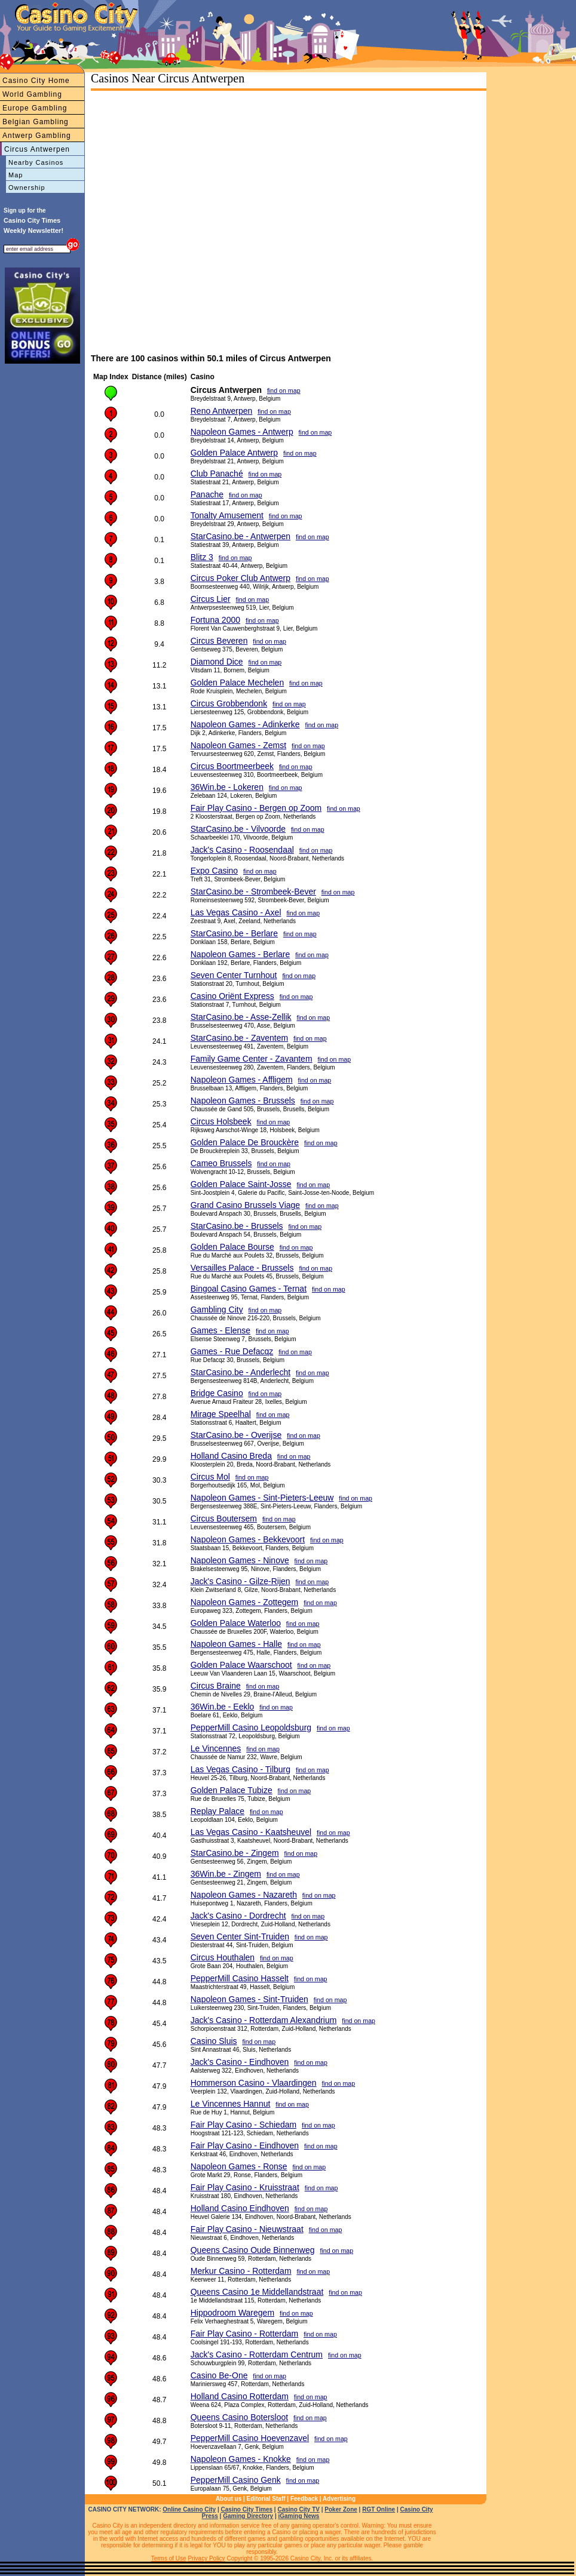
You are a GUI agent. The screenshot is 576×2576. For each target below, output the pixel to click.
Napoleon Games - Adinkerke (245, 724)
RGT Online (378, 2509)
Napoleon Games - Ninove (240, 1560)
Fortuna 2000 (215, 620)
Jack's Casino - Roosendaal (242, 849)
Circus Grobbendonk (229, 703)
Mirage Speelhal (221, 1414)
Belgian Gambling (35, 122)
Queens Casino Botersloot (239, 2417)
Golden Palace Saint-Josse (241, 1184)
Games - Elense (220, 1330)
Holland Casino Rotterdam (240, 2396)
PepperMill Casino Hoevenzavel (250, 2438)
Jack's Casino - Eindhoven (240, 2062)
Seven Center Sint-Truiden (240, 1936)
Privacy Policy (206, 2558)
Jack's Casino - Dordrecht (238, 1915)
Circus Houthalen (223, 1957)
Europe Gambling (34, 108)
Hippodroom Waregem (232, 2312)
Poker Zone (340, 2509)
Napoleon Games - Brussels (243, 1100)
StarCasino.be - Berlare (234, 933)
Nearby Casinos (35, 162)
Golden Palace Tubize (231, 1790)
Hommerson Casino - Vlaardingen (254, 2083)
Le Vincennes (216, 1748)
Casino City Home (36, 80)
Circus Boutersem (224, 1518)
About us (228, 2498)
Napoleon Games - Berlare (240, 954)
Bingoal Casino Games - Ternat (249, 1288)
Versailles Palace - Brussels (242, 1267)
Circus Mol (210, 1476)
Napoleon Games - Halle (236, 1644)
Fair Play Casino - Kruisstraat (245, 2187)
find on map (284, 390)
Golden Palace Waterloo (236, 1623)
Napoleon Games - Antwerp (242, 431)
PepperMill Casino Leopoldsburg (251, 1727)
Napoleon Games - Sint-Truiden (249, 1999)
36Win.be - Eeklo (223, 1706)
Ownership (26, 187)
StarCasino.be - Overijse (236, 1435)
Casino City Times (247, 2509)
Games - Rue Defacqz (232, 1351)
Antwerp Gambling (36, 135)
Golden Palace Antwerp (234, 452)
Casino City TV (298, 2509)
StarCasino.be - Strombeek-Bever (253, 891)
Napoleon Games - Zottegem (245, 1602)
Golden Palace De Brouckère (245, 1142)
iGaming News (298, 2516)
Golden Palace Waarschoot (241, 1665)
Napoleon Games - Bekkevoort (248, 1539)
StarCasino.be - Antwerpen (240, 536)
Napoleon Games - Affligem (242, 1079)
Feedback (304, 2498)
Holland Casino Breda (231, 1456)
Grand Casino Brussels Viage (245, 1205)
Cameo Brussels (221, 1163)
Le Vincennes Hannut (231, 2103)
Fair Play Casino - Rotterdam (245, 2333)
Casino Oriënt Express (232, 996)
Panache (207, 494)
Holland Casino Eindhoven (240, 2208)
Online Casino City (189, 2509)
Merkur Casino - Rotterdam (241, 2271)
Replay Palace (217, 1811)
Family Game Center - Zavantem (251, 1058)
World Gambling (32, 94)
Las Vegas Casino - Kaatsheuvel (251, 1832)
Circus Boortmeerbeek (232, 766)
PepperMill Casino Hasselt (240, 1978)
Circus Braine (216, 1685)
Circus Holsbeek (221, 1121)
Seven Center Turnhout (234, 975)
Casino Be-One (219, 2375)
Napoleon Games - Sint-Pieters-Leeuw (262, 1497)
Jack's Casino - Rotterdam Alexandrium (264, 2020)
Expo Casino (214, 870)
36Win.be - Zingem (226, 1874)
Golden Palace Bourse (232, 1247)
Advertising (339, 2498)
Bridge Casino (217, 1393)
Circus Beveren (219, 640)
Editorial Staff (266, 2498)
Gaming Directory (248, 2516)
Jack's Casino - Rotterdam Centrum (257, 2354)
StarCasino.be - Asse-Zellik (241, 1017)
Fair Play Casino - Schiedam (243, 2124)
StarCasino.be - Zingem (235, 1853)
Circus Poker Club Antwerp (240, 578)
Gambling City (217, 1309)
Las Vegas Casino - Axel (236, 912)
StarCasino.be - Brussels (237, 1226)
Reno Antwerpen (222, 411)
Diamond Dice (217, 661)
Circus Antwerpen (37, 149)
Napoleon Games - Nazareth (244, 1894)
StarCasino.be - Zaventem (239, 1038)
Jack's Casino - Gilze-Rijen (240, 1581)
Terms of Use (168, 2558)
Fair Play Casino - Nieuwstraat (247, 2229)
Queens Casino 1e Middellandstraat (257, 2292)
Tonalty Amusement (227, 515)
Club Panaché (217, 473)
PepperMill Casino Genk (236, 2480)
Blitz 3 (202, 557)
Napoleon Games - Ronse (239, 2166)
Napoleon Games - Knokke (241, 2459)
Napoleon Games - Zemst (238, 745)
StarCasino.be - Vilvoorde (238, 829)
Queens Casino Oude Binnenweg (253, 2250)
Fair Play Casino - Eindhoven (245, 2145)
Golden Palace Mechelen (237, 682)
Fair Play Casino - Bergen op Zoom (256, 808)
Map (15, 175)
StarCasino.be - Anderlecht (240, 1372)
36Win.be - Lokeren (227, 787)
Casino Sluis (214, 2041)
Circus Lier (211, 599)
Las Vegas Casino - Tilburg (240, 1769)
